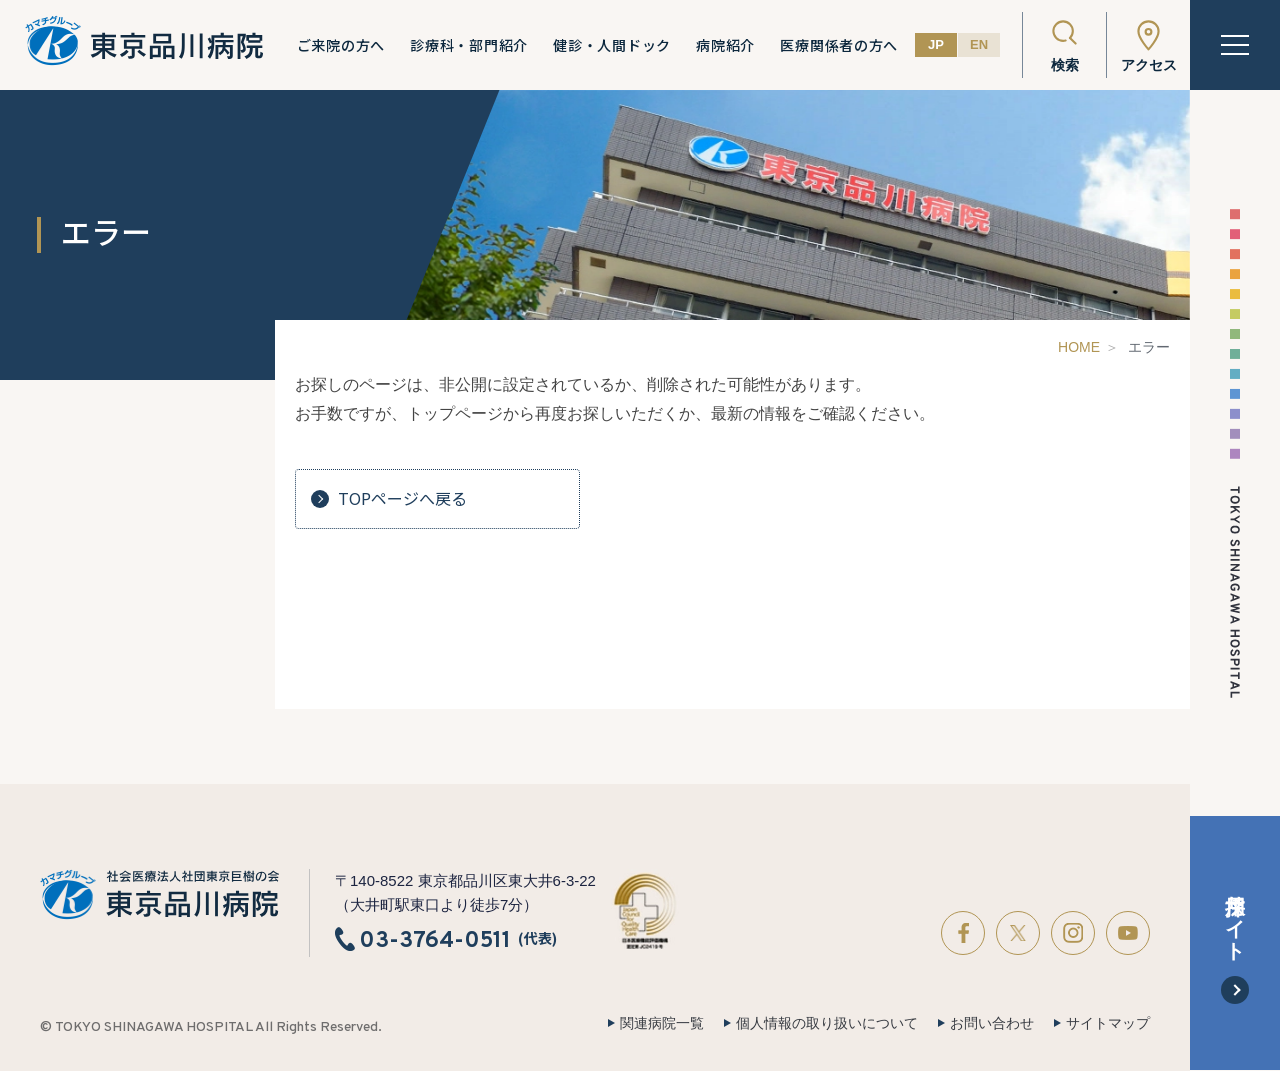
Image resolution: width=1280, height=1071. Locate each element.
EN (979, 44)
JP (936, 44)
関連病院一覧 (662, 1023)
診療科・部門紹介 (469, 45)
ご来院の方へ (341, 45)
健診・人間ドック (612, 45)
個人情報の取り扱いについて (827, 1023)
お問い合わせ (992, 1023)
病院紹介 (725, 45)
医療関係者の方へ (839, 45)
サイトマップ (1108, 1023)
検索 (1065, 65)
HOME (1079, 347)
